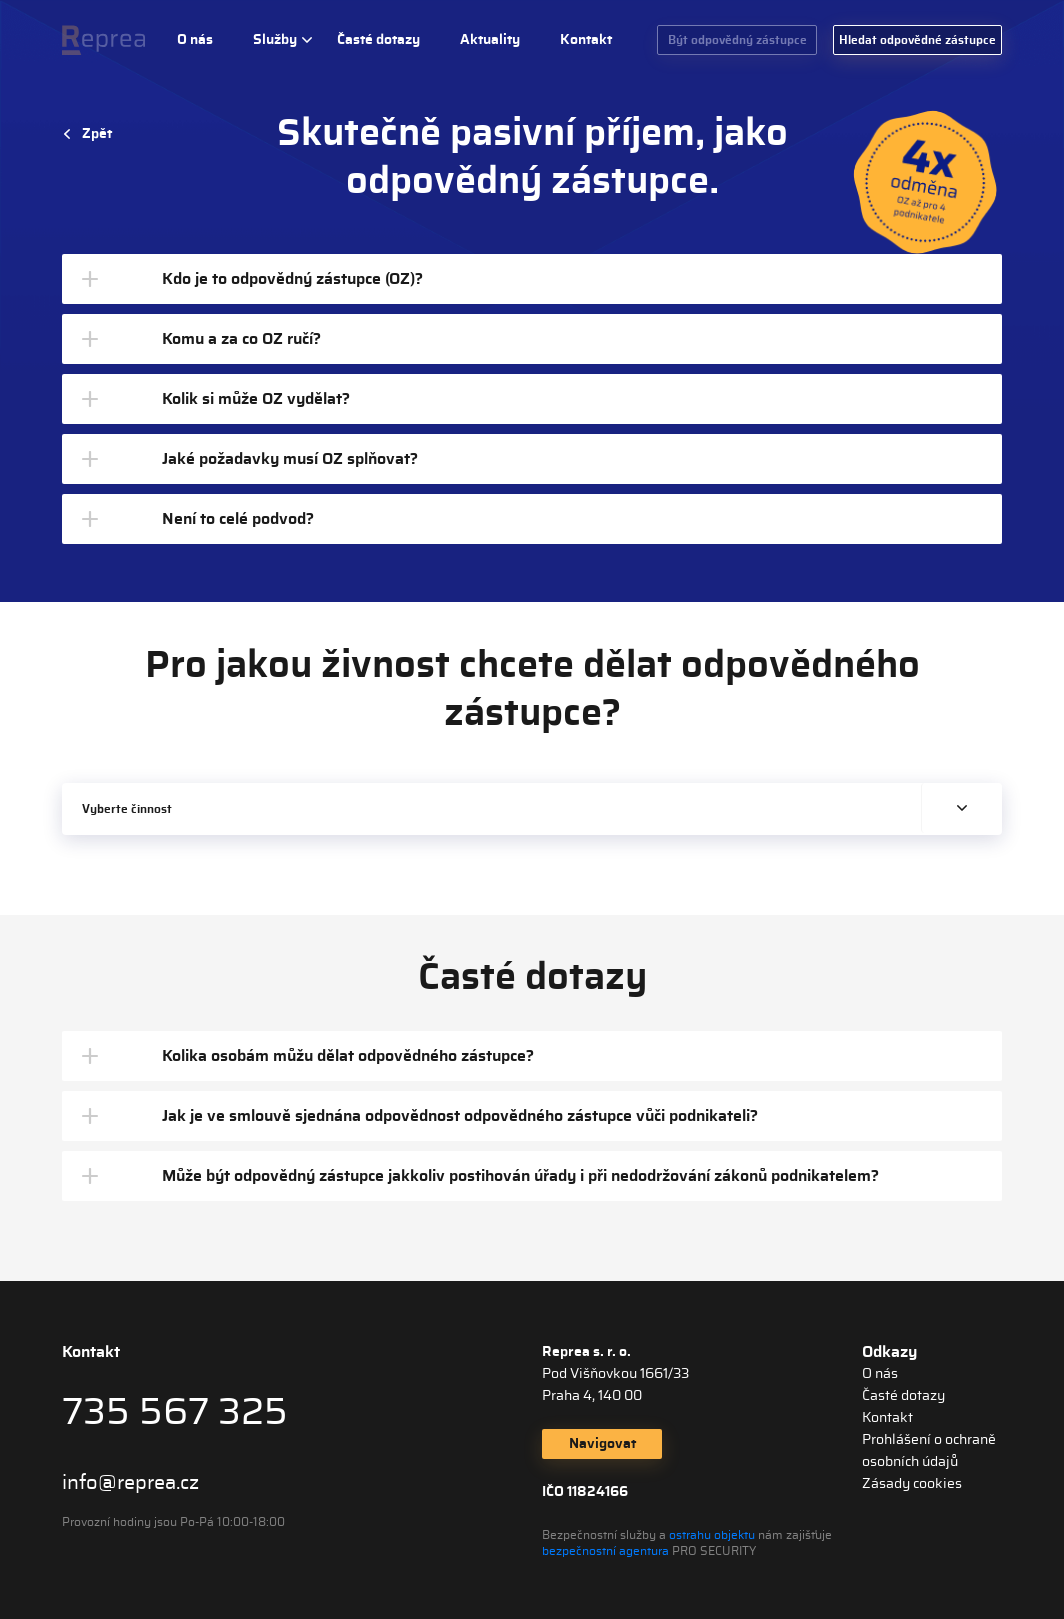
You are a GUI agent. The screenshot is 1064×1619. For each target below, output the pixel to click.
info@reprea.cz (130, 1483)
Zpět (97, 134)
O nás (195, 40)
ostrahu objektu (712, 1535)
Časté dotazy (378, 40)
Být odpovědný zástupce (737, 40)
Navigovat (602, 1444)
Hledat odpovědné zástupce (917, 40)
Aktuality (490, 40)
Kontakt (586, 40)
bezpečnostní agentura (605, 1551)
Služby (275, 40)
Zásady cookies (912, 1484)
